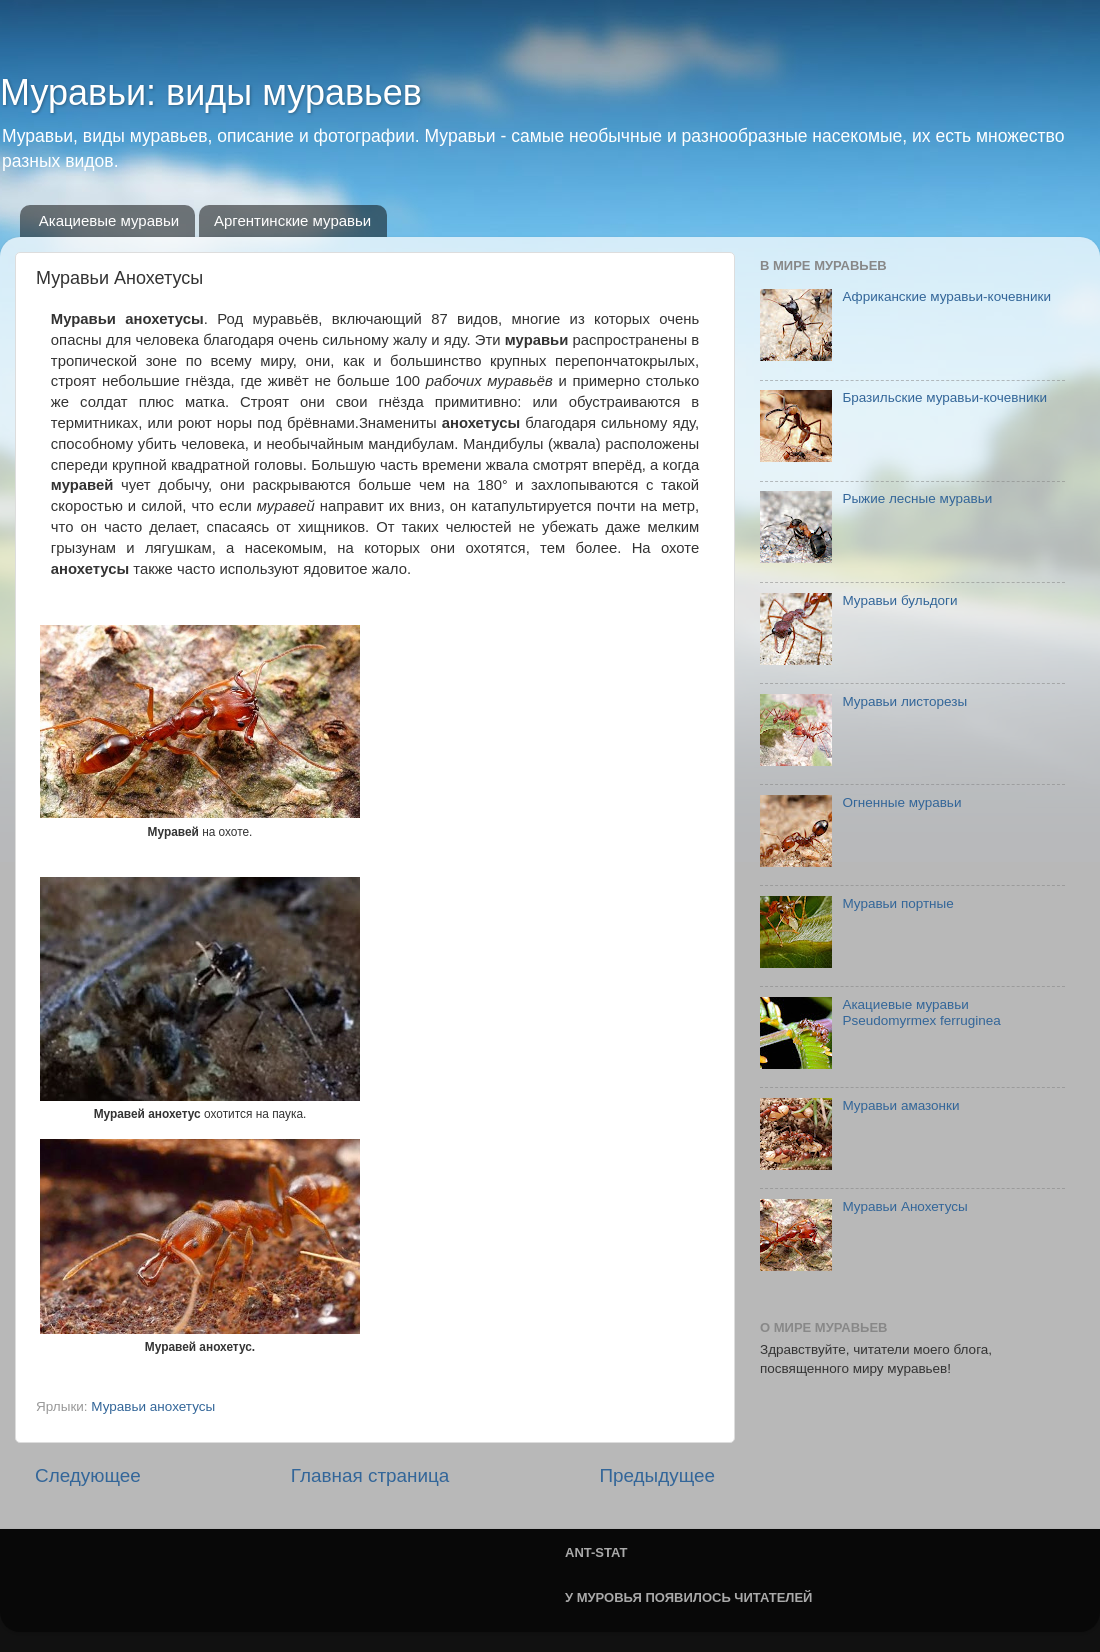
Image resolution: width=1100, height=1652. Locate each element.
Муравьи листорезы (904, 701)
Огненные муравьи (901, 802)
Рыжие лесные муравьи (917, 498)
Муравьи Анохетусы (904, 1206)
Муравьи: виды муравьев (211, 92)
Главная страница (370, 1475)
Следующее (88, 1475)
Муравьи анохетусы (153, 1406)
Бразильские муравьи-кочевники (944, 397)
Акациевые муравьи (109, 220)
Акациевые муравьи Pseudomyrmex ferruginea (921, 1012)
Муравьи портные (897, 903)
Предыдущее (657, 1475)
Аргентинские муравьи (292, 220)
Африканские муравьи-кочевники (946, 296)
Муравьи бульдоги (899, 600)
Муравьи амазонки (900, 1105)
